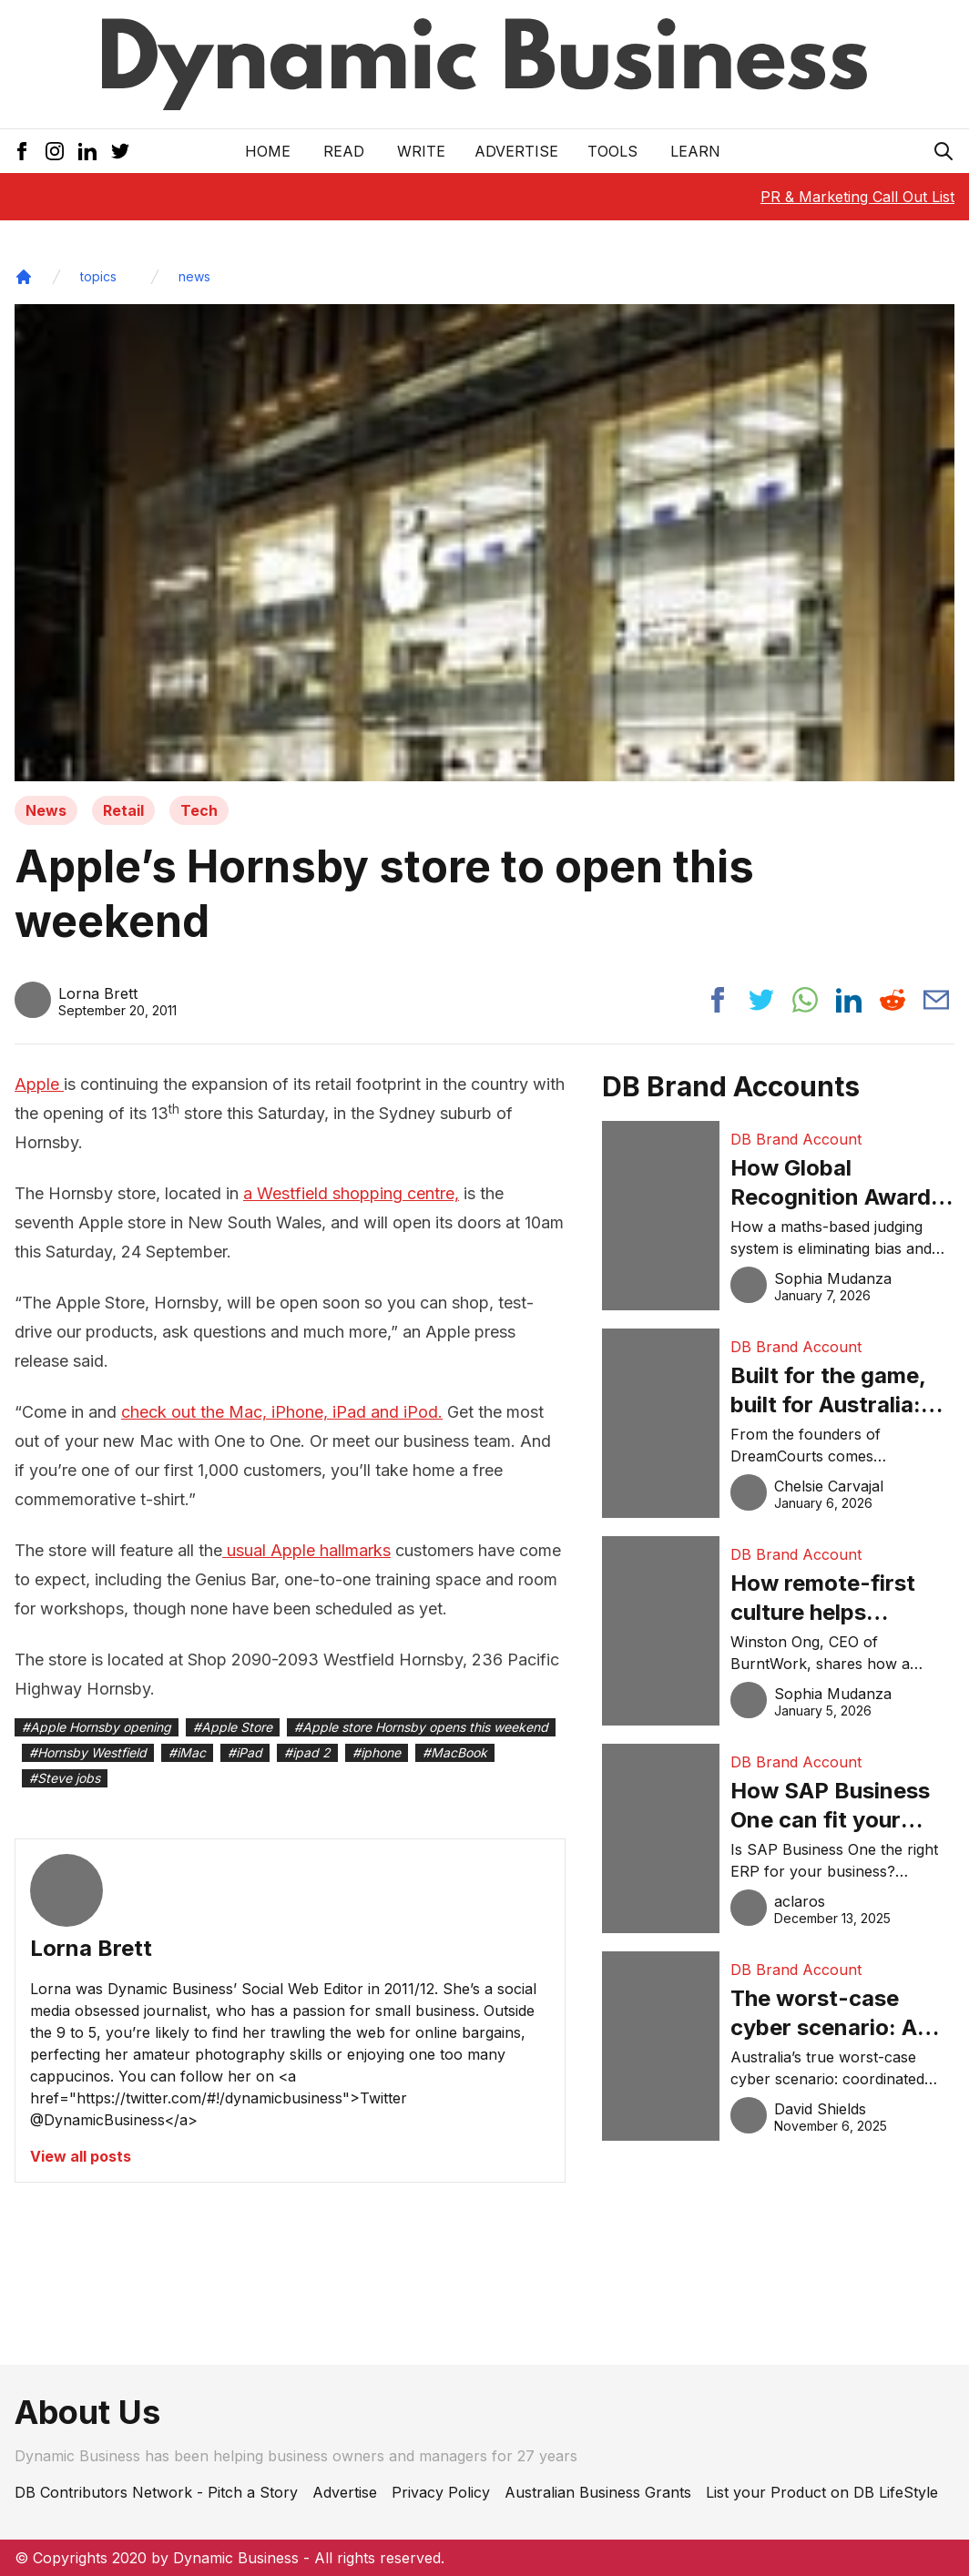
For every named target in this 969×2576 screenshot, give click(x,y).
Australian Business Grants (598, 2492)
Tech (199, 810)
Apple (39, 1084)
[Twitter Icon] (120, 151)
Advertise (516, 151)
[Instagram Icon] (54, 151)
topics (98, 276)
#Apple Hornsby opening (96, 1727)
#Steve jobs (64, 1778)
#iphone (376, 1752)
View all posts (80, 2156)
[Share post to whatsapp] (805, 1000)
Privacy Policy (441, 2492)
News (46, 810)
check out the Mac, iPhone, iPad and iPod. (282, 1411)
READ (343, 151)
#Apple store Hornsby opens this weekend (421, 1727)
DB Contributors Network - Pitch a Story (156, 2492)
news (194, 276)
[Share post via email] (936, 1000)
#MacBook (455, 1752)
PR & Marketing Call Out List (857, 197)
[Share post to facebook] (717, 1000)
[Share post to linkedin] (849, 1000)
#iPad (245, 1752)
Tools (612, 151)
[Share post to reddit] (892, 1000)
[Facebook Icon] (21, 151)
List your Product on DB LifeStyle (822, 2492)
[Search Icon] (943, 151)
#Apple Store (232, 1727)
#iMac (187, 1752)
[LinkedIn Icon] (87, 151)
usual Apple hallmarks (306, 1550)
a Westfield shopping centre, (351, 1193)
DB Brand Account (796, 1139)
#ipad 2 (307, 1752)
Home (268, 151)
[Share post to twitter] (761, 1000)
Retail (123, 810)
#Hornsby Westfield (88, 1752)
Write (421, 151)
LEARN (695, 151)
